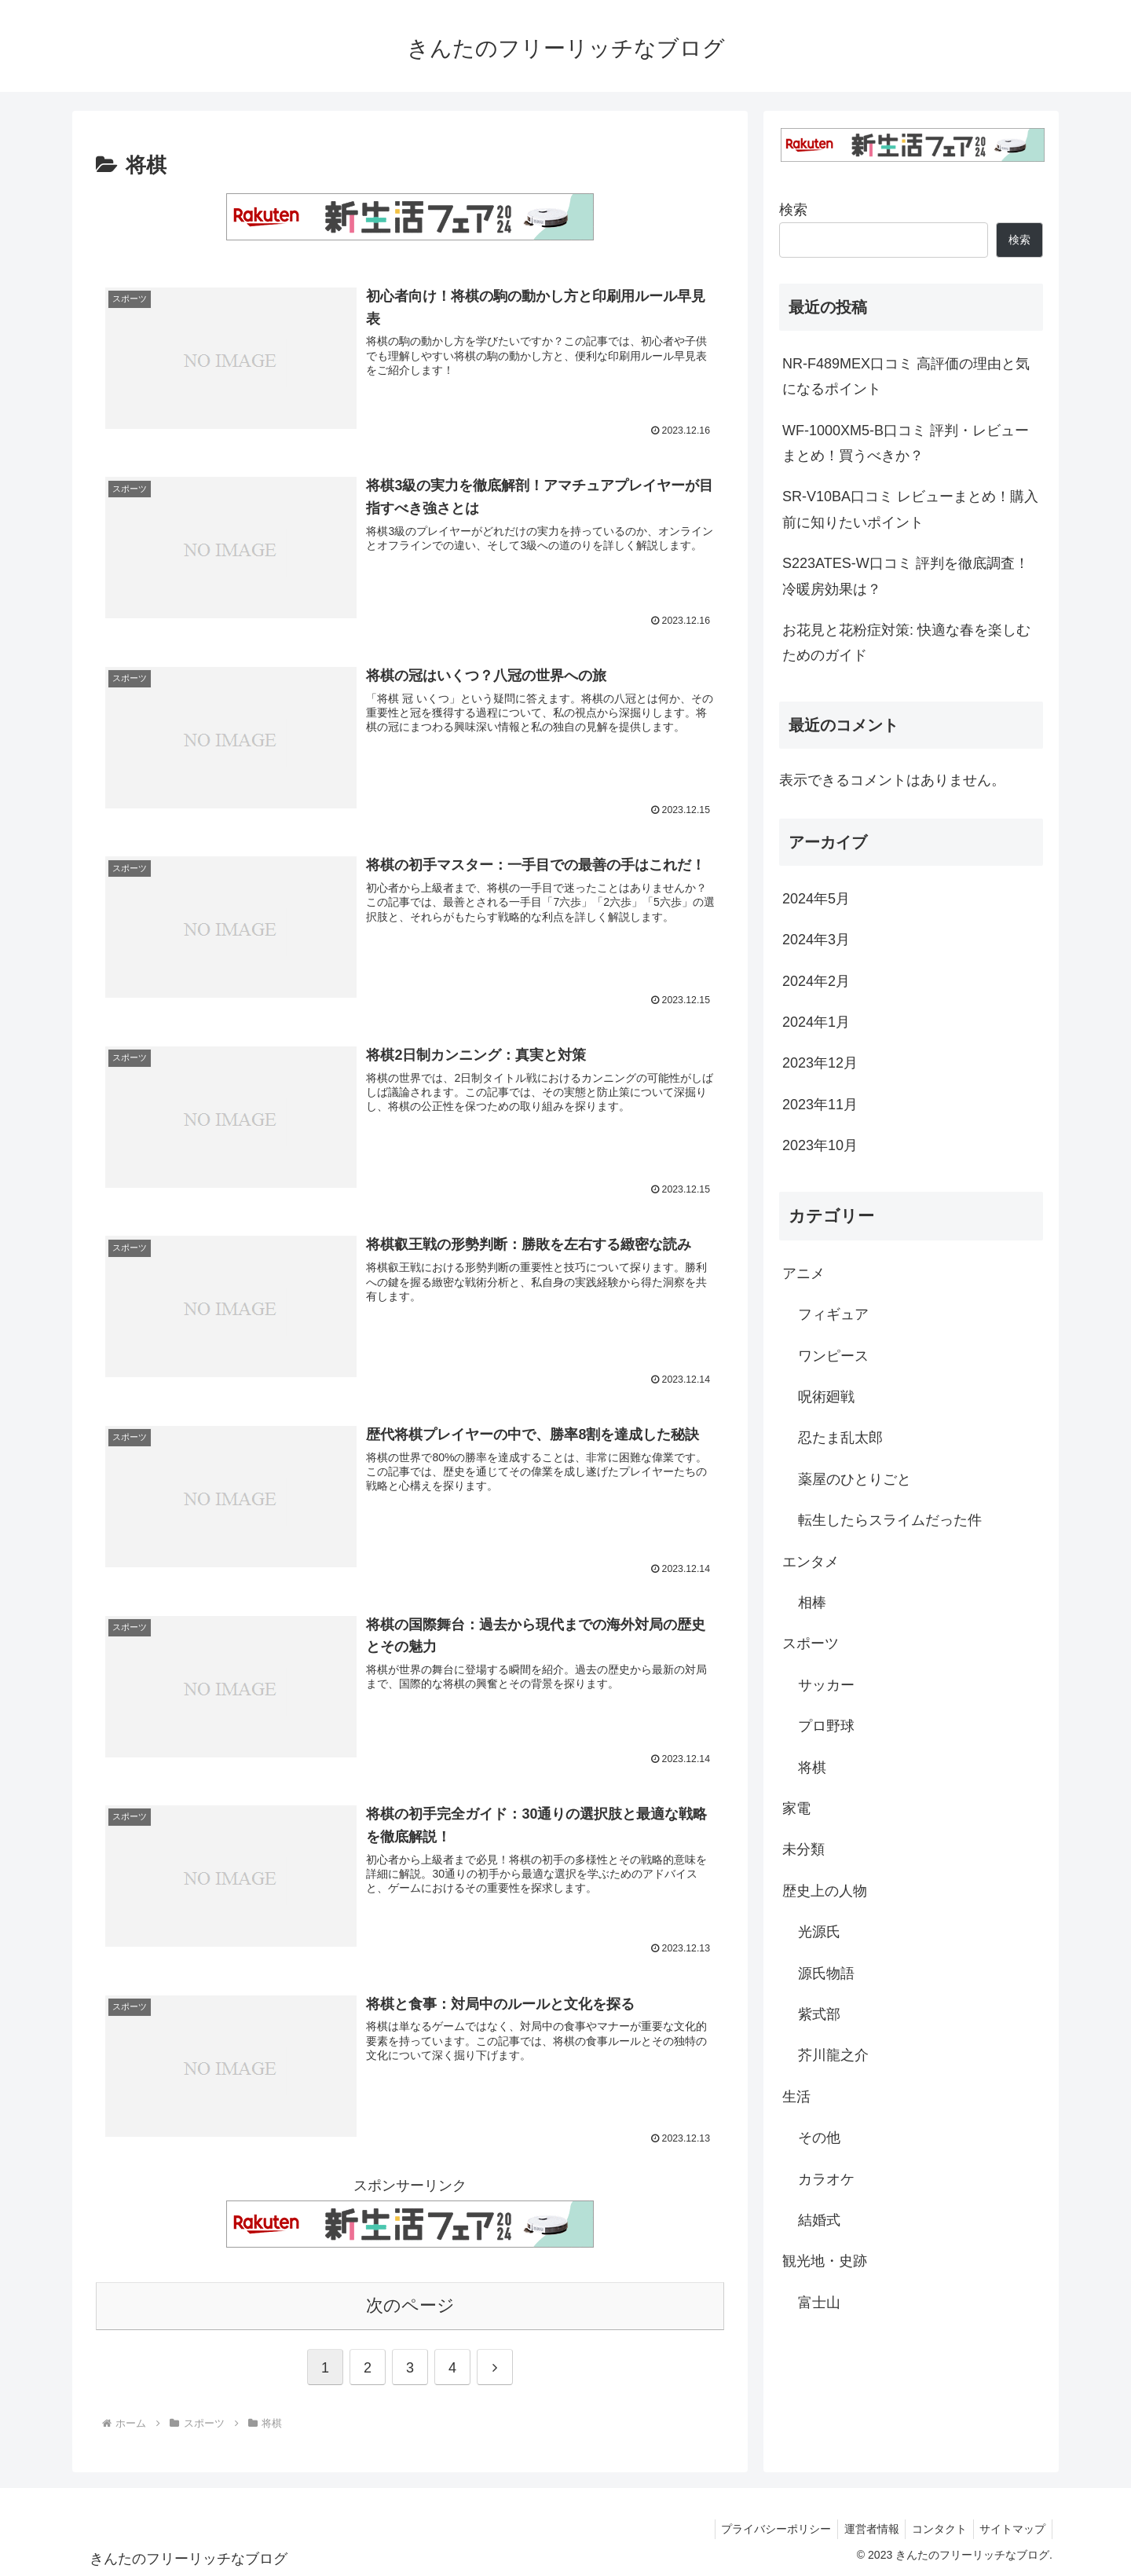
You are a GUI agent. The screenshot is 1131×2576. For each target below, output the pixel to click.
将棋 (812, 1767)
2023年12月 (820, 1063)
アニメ (803, 1273)
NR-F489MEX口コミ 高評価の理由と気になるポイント (906, 376)
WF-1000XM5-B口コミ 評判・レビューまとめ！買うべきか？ (905, 443)
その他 (819, 2137)
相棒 (812, 1602)
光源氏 (819, 1932)
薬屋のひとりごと (854, 1479)
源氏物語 (826, 1973)
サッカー (826, 1685)
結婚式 (819, 2220)
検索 (793, 210)
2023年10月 (820, 1145)
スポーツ (810, 1643)
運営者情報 (862, 2527)
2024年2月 (816, 981)
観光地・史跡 (824, 2261)
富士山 (819, 2302)
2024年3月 (816, 939)
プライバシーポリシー (763, 2527)
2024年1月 (816, 1022)
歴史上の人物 (824, 1891)
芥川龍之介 (833, 2055)
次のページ (410, 2304)
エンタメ (810, 1562)
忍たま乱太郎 (840, 1438)
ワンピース (833, 1356)
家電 (796, 1808)
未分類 (803, 1849)
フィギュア (833, 1314)
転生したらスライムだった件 (890, 1520)
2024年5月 (816, 899)
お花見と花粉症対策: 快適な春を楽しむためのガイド (906, 642)
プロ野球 (826, 1726)
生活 (796, 2097)
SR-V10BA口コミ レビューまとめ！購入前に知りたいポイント (910, 509)
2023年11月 (820, 1104)
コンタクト (933, 2527)
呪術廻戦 (826, 1397)
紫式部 (819, 2014)
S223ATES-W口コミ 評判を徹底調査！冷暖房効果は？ (905, 575)
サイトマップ (1011, 2527)
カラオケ (826, 2179)
